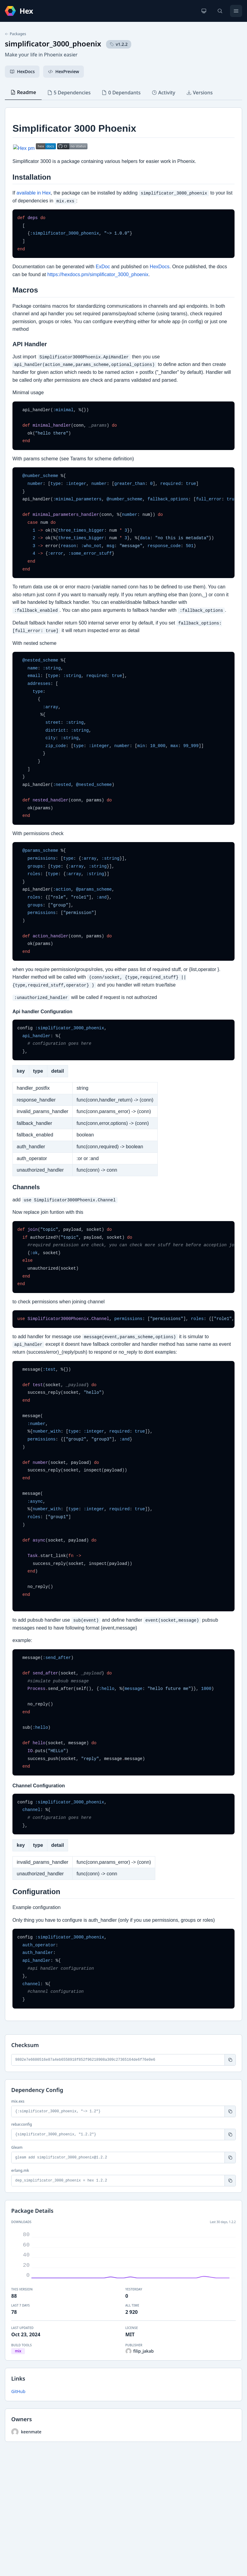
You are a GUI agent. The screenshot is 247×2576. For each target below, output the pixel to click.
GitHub (18, 2391)
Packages (15, 34)
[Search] (220, 11)
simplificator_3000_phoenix (53, 44)
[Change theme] (204, 11)
